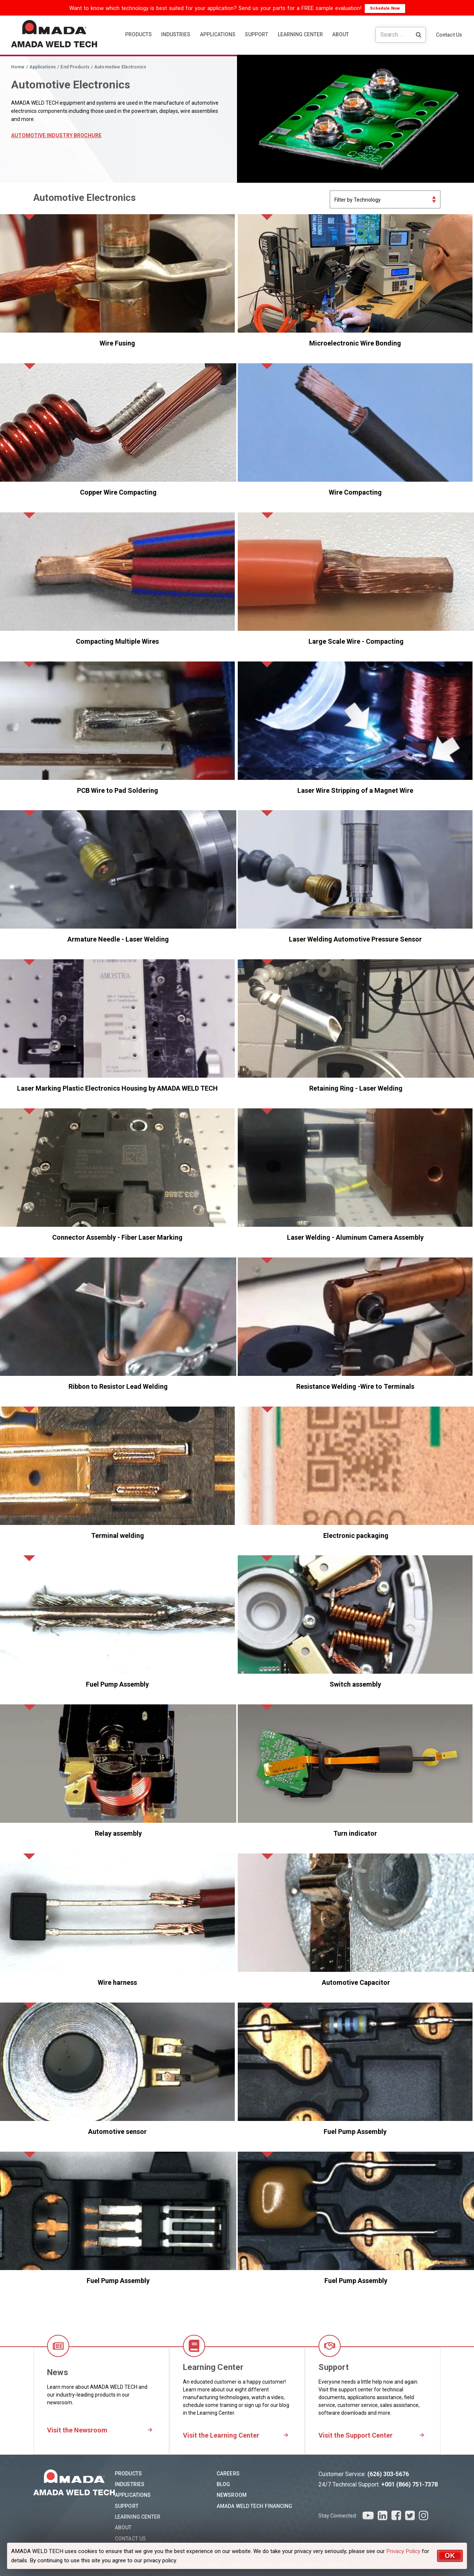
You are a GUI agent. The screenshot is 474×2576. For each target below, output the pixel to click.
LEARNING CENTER (300, 34)
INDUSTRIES (175, 34)
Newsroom (232, 2495)
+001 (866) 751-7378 (409, 2484)
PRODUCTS (138, 34)
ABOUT (340, 34)
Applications (133, 2495)
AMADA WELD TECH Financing (255, 2506)
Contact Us (449, 34)
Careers (228, 2473)
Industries (129, 2484)
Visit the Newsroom (77, 2430)
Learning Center (138, 2517)
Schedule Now (385, 8)
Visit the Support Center (355, 2435)
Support (126, 2506)
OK (450, 2555)
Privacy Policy (403, 2551)
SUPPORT (256, 34)
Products (128, 2473)
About (123, 2527)
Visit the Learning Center (221, 2435)
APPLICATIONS (218, 34)
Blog (223, 2484)
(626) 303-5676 (388, 2474)
